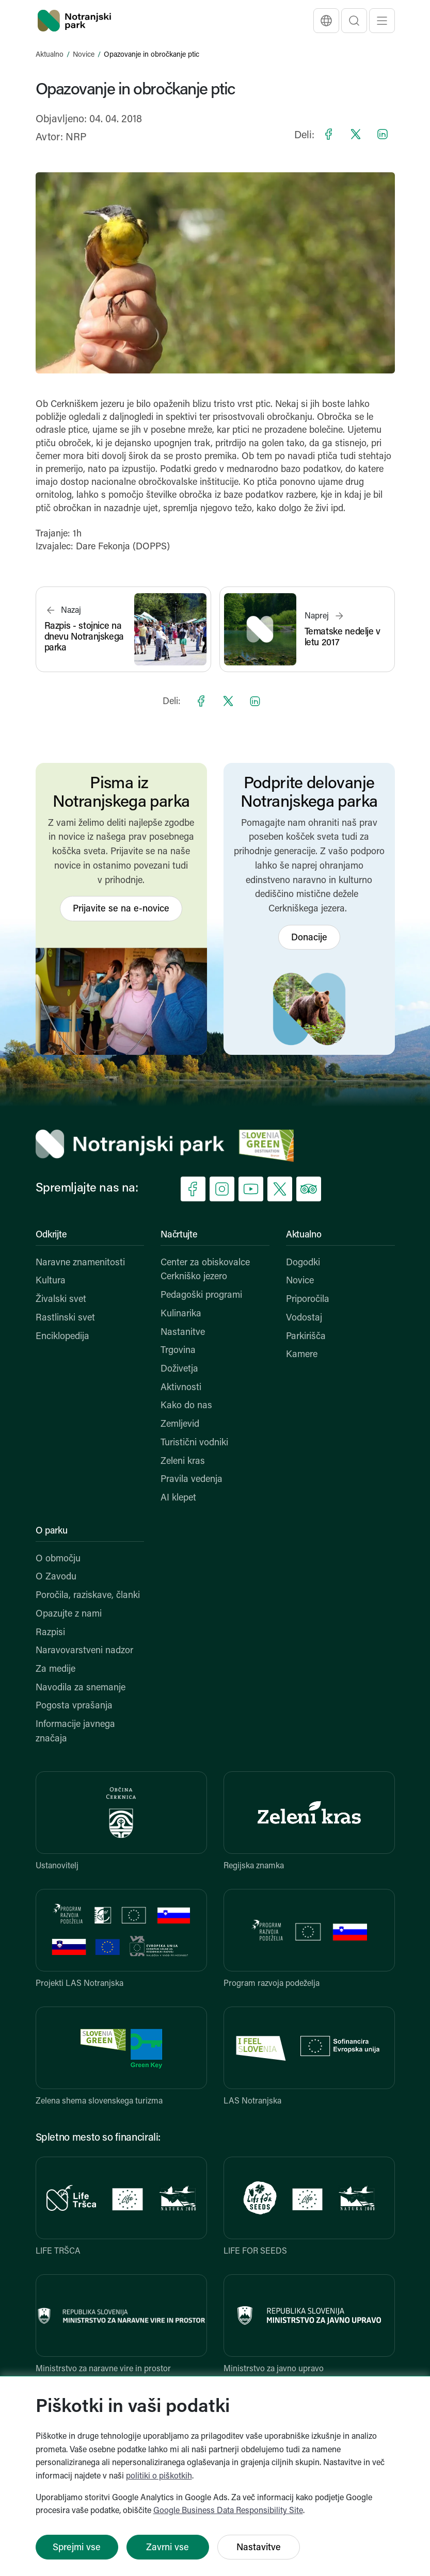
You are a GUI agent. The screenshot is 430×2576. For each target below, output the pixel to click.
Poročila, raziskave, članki (88, 1596)
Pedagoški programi (201, 1295)
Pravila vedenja (191, 1480)
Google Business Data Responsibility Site (228, 2511)
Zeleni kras (183, 1461)
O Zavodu (56, 1577)
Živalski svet (61, 1300)
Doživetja (179, 1369)
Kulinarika (181, 1314)
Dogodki (303, 1263)
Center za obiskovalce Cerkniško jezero (205, 1270)
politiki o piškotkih (159, 2476)
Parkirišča (306, 1337)
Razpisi (50, 1633)
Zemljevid (180, 1424)
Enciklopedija (62, 1337)
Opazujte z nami (69, 1614)
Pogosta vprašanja (74, 1706)
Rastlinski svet (65, 1318)
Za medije (55, 1669)
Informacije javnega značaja (75, 1732)
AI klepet (178, 1498)
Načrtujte (179, 1235)
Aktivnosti (181, 1388)
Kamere (301, 1355)
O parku (52, 1531)
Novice (83, 55)
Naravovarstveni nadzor (84, 1651)
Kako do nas (186, 1406)
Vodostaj (304, 1318)
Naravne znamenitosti (80, 1263)
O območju (58, 1559)
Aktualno (49, 55)
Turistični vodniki (194, 1443)
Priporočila (307, 1300)
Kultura (51, 1281)
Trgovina (178, 1351)
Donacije (309, 938)
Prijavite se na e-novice (121, 909)
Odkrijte (51, 1235)
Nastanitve (183, 1333)
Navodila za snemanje (80, 1688)
